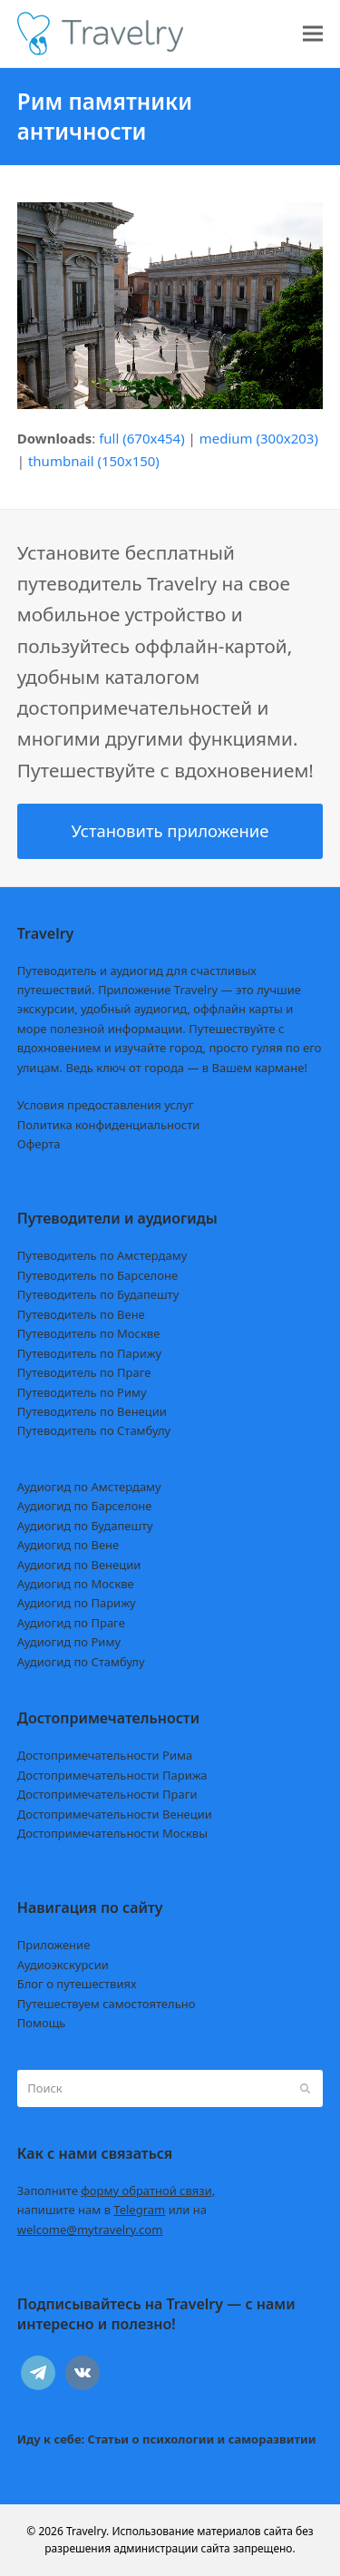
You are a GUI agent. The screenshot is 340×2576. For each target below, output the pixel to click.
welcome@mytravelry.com (90, 2229)
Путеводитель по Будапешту (98, 1294)
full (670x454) (142, 438)
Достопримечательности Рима (104, 1755)
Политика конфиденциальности (108, 1125)
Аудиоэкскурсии (63, 1964)
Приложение (54, 1945)
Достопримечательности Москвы (112, 1833)
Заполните (116, 2190)
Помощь (41, 2023)
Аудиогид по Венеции (79, 1564)
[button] (313, 34)
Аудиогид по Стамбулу (81, 1662)
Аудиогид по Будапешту (85, 1525)
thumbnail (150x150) (94, 461)
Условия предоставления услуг (105, 1105)
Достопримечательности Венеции (114, 1814)
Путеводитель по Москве (88, 1333)
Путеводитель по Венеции (92, 1411)
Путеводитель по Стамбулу (93, 1430)
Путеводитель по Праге (84, 1372)
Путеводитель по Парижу (89, 1353)
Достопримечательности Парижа (112, 1775)
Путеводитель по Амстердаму (102, 1255)
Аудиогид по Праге (71, 1623)
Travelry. (87, 2531)
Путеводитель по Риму (82, 1392)
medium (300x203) (258, 438)
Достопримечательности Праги (107, 1794)
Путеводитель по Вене (81, 1314)
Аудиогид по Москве (75, 1584)
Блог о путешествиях (77, 1984)
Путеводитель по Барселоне (97, 1275)
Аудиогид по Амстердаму (89, 1486)
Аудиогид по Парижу (76, 1603)
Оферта (39, 1144)
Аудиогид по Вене (68, 1545)
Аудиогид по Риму (69, 1642)
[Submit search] (305, 2088)
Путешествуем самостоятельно (106, 2003)
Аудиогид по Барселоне (84, 1506)
